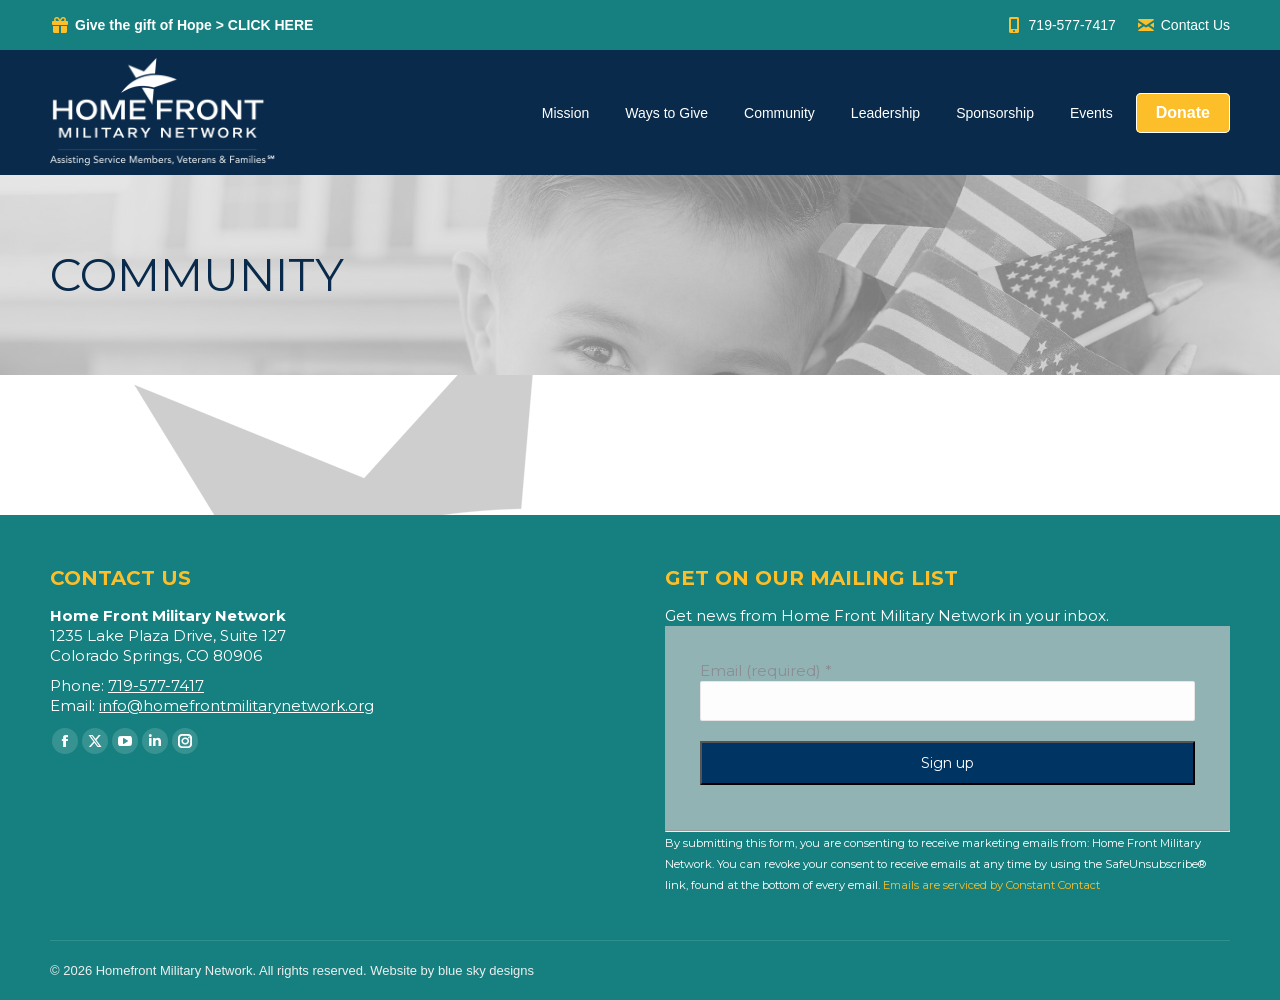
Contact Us (1183, 25)
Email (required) (766, 670)
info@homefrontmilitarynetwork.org (236, 705)
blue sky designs (486, 970)
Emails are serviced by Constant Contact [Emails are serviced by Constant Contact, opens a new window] (991, 885)
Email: (74, 705)
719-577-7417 (1060, 25)
